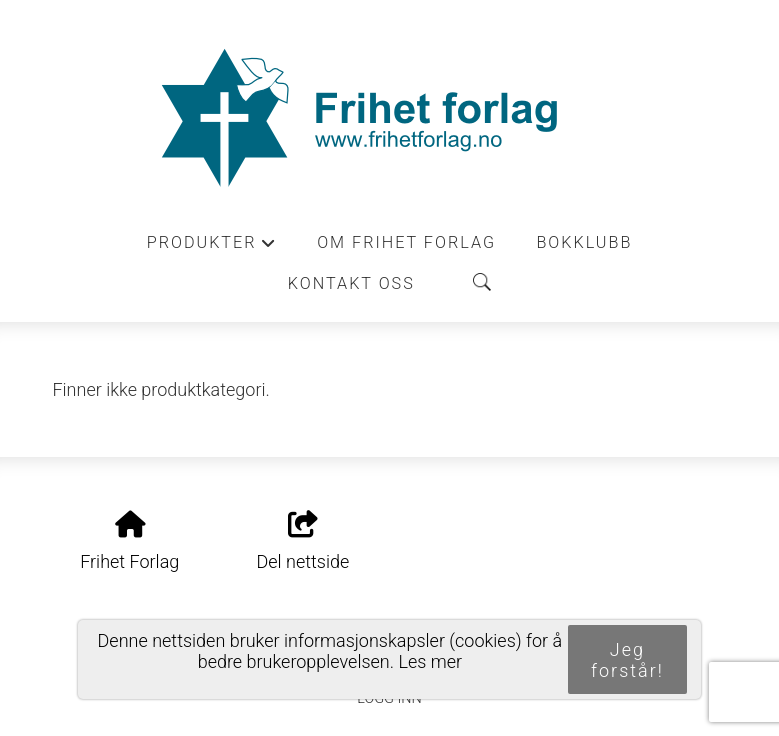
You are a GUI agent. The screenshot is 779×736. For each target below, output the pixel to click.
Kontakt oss (351, 283)
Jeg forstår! (627, 660)
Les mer (430, 661)
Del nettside (302, 542)
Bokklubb (584, 242)
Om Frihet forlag (406, 242)
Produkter (212, 248)
